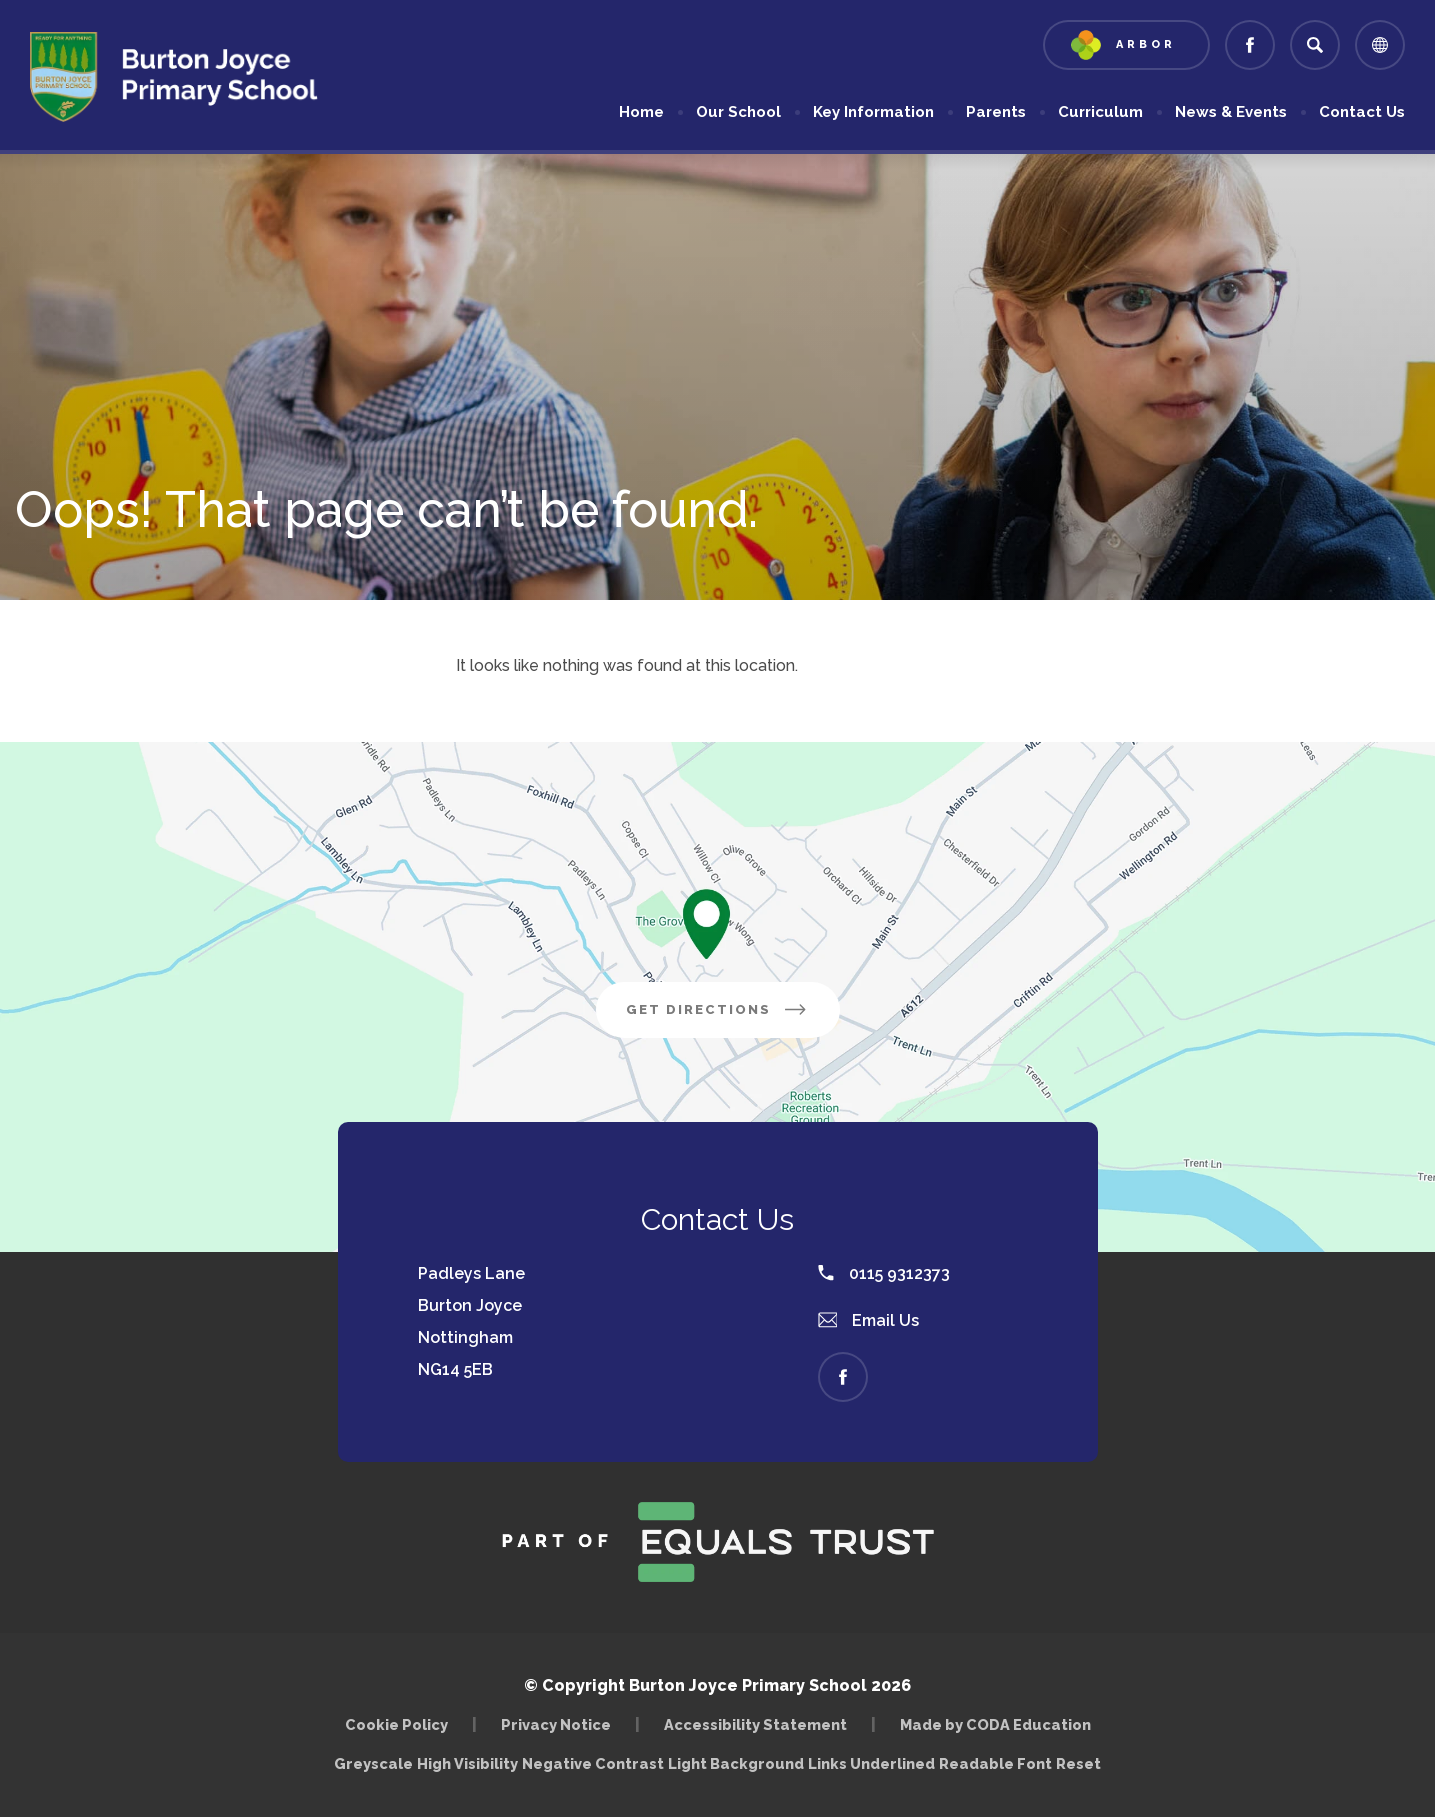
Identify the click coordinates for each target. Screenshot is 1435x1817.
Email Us (869, 1320)
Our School (738, 112)
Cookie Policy (396, 1724)
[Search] (1315, 45)
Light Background (736, 1763)
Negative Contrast (593, 1763)
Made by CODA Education (995, 1724)
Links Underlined (871, 1763)
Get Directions (718, 1009)
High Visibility (467, 1763)
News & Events (1231, 112)
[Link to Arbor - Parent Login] (1126, 45)
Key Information (873, 112)
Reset (1078, 1763)
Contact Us (1362, 112)
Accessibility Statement (755, 1724)
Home (641, 112)
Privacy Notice (556, 1724)
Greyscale (373, 1763)
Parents (996, 112)
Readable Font (995, 1763)
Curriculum (1100, 112)
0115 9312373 (884, 1273)
